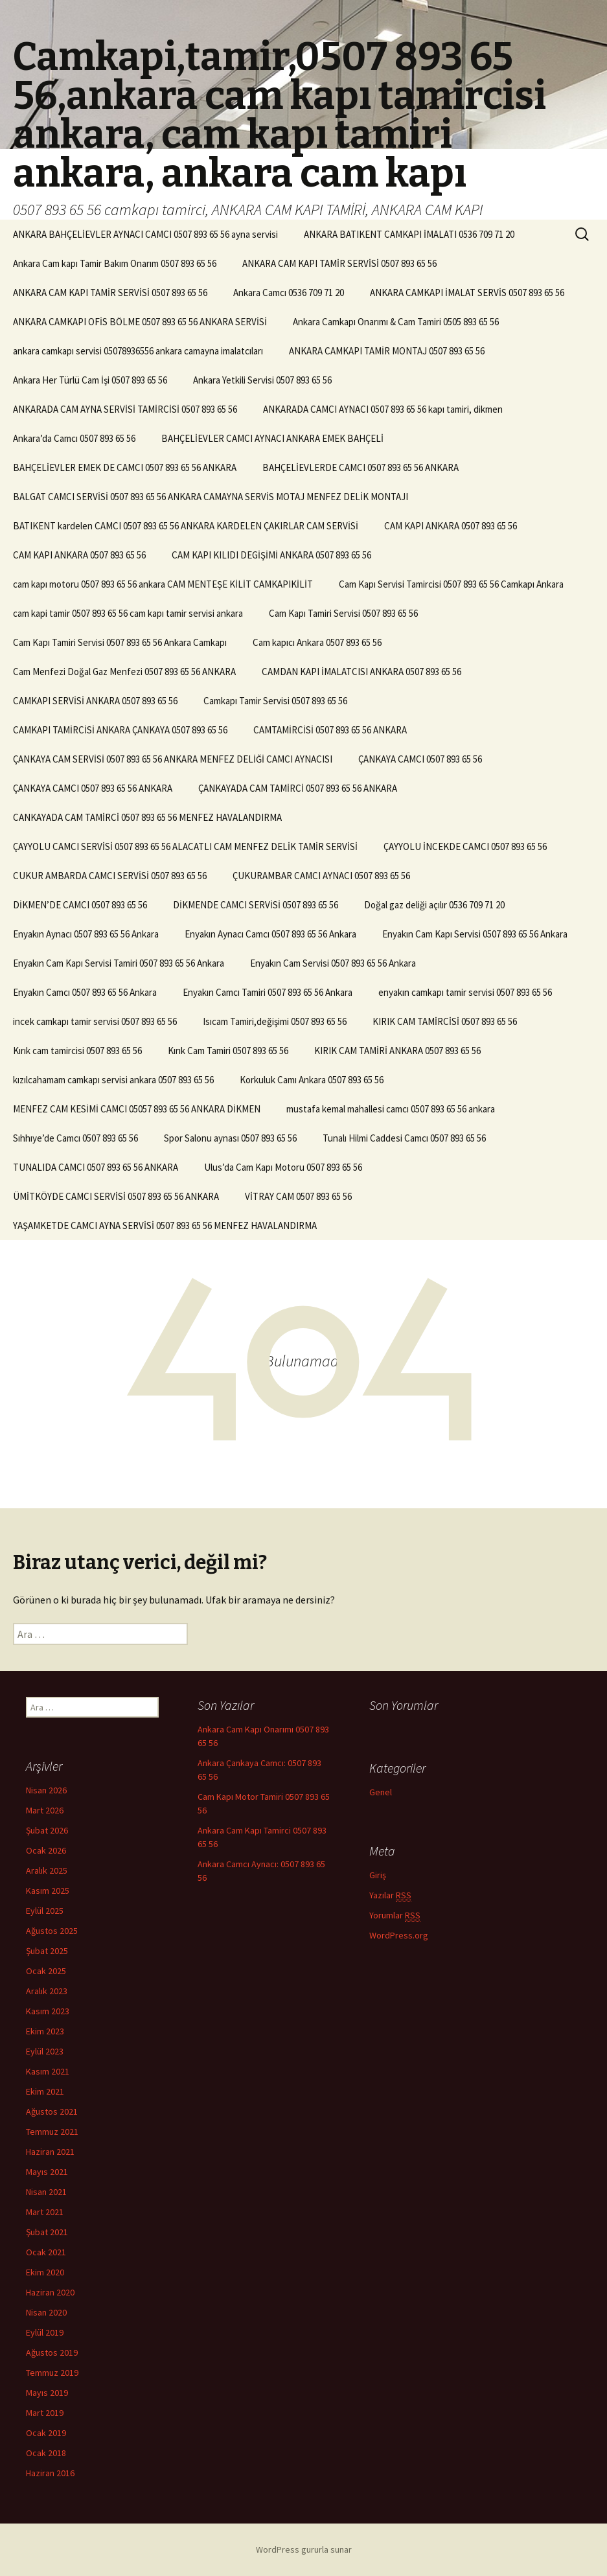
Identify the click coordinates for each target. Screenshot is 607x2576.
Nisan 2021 (46, 2192)
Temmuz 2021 (52, 2131)
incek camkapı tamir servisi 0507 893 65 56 (95, 1021)
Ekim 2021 (45, 2091)
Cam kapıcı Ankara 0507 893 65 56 (317, 642)
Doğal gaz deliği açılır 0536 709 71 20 (434, 905)
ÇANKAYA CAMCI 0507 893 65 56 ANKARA (92, 788)
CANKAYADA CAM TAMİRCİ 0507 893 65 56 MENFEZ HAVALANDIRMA (147, 817)
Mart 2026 (44, 1810)
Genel (380, 1792)
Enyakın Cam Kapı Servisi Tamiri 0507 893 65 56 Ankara (118, 963)
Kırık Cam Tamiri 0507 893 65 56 (228, 1050)
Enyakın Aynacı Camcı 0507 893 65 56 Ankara (270, 934)
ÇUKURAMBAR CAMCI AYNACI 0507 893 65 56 (321, 875)
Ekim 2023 (45, 2031)
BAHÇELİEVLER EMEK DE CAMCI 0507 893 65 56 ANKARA (124, 467)
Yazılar (390, 1895)
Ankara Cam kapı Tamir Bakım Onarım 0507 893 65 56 (114, 263)
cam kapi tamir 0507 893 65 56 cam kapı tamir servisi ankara (128, 613)
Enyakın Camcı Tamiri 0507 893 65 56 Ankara (267, 992)
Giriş (377, 1875)
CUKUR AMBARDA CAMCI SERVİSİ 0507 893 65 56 (110, 875)
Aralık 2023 (46, 1991)
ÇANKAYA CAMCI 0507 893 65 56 (420, 759)
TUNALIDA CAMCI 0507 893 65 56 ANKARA (95, 1167)
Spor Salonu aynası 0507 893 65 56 (230, 1138)
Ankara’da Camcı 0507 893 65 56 (74, 438)
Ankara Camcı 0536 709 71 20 (288, 292)
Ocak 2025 (46, 1971)
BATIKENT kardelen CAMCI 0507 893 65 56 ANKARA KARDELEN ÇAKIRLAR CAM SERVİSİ (185, 526)
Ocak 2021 (46, 2252)
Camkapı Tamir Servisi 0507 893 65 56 (275, 701)
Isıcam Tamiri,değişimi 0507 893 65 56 (275, 1021)
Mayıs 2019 (47, 2392)
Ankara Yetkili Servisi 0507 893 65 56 (262, 380)
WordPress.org (398, 1935)
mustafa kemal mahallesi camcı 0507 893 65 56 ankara (390, 1109)
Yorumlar (394, 1915)
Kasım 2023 (47, 2011)
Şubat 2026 (47, 1830)
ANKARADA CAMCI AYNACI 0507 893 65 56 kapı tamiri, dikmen (383, 409)
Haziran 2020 (50, 2292)
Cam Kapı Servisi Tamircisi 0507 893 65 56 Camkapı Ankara (451, 584)
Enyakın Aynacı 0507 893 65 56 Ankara (86, 934)
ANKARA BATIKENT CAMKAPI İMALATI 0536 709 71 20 (409, 234)
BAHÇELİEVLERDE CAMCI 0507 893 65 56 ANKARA (360, 467)
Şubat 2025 (47, 1951)
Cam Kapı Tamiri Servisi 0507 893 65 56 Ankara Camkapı (120, 642)
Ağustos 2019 (52, 2352)
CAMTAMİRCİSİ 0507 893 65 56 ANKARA (330, 730)
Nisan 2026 (46, 1790)
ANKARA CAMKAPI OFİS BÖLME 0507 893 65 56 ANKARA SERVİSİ (140, 322)
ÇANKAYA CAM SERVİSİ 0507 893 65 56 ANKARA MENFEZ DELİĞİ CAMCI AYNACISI (172, 759)
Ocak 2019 (46, 2433)
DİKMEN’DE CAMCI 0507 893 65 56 (80, 905)
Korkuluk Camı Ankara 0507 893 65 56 (312, 1080)
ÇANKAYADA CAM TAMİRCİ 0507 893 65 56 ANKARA (297, 788)
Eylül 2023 (44, 2051)
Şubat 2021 (47, 2232)
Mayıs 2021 (47, 2172)
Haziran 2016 (50, 2473)
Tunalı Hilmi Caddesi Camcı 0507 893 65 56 (404, 1138)
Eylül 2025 (44, 1910)
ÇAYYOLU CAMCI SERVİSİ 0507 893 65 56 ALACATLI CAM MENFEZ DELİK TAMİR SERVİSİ (185, 846)
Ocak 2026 (46, 1850)
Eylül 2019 (44, 2332)
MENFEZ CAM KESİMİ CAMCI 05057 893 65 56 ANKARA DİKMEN (136, 1109)
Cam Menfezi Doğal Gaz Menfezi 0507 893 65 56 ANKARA (124, 671)
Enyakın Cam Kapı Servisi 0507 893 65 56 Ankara (474, 934)
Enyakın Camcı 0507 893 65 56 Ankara (85, 992)
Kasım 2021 (47, 2071)
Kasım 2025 (47, 1890)
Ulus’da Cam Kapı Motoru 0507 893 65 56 (283, 1167)
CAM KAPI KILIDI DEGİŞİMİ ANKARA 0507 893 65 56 (271, 555)
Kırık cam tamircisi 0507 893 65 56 (77, 1050)
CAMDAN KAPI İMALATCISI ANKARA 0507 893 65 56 (361, 671)
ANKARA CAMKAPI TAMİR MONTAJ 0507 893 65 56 (387, 351)
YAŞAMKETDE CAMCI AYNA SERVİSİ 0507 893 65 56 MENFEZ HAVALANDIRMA (165, 1225)
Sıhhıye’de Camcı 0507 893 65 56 (75, 1138)
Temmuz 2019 (52, 2372)
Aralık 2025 (46, 1870)
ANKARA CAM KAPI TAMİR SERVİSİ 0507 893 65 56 (339, 263)
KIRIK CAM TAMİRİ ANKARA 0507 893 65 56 (397, 1050)
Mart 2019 (44, 2413)
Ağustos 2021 (52, 2111)
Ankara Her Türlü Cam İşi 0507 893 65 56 (90, 380)
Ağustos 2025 (52, 1931)
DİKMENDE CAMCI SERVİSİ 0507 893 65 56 (255, 905)
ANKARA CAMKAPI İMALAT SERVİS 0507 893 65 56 (467, 292)
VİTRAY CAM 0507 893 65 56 (298, 1196)
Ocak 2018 (46, 2453)
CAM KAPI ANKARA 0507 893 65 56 (450, 526)
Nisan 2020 (46, 2312)
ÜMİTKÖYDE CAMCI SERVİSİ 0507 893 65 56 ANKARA (116, 1196)
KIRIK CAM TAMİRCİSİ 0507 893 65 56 (444, 1021)
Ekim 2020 (45, 2272)
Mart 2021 (44, 2212)
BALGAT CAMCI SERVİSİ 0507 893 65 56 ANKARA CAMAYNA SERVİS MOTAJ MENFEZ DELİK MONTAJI (210, 496)
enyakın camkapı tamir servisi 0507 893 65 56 (465, 992)
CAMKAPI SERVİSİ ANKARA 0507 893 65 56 (95, 701)
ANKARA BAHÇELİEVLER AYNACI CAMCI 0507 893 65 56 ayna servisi (145, 234)
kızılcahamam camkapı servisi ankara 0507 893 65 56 (113, 1080)
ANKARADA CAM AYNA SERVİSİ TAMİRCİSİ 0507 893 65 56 (125, 409)
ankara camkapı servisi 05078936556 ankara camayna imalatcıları (138, 351)
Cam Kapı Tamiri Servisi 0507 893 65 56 (343, 613)
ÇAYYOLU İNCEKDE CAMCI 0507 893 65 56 (465, 846)
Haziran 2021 (50, 2151)
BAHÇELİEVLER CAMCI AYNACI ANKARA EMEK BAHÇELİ (272, 438)
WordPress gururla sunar (304, 2549)
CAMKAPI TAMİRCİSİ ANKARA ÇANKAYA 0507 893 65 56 (120, 730)
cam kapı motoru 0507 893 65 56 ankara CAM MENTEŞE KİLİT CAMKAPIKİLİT (163, 584)
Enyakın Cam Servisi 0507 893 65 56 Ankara (333, 963)
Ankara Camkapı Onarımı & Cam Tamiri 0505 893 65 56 (396, 322)
